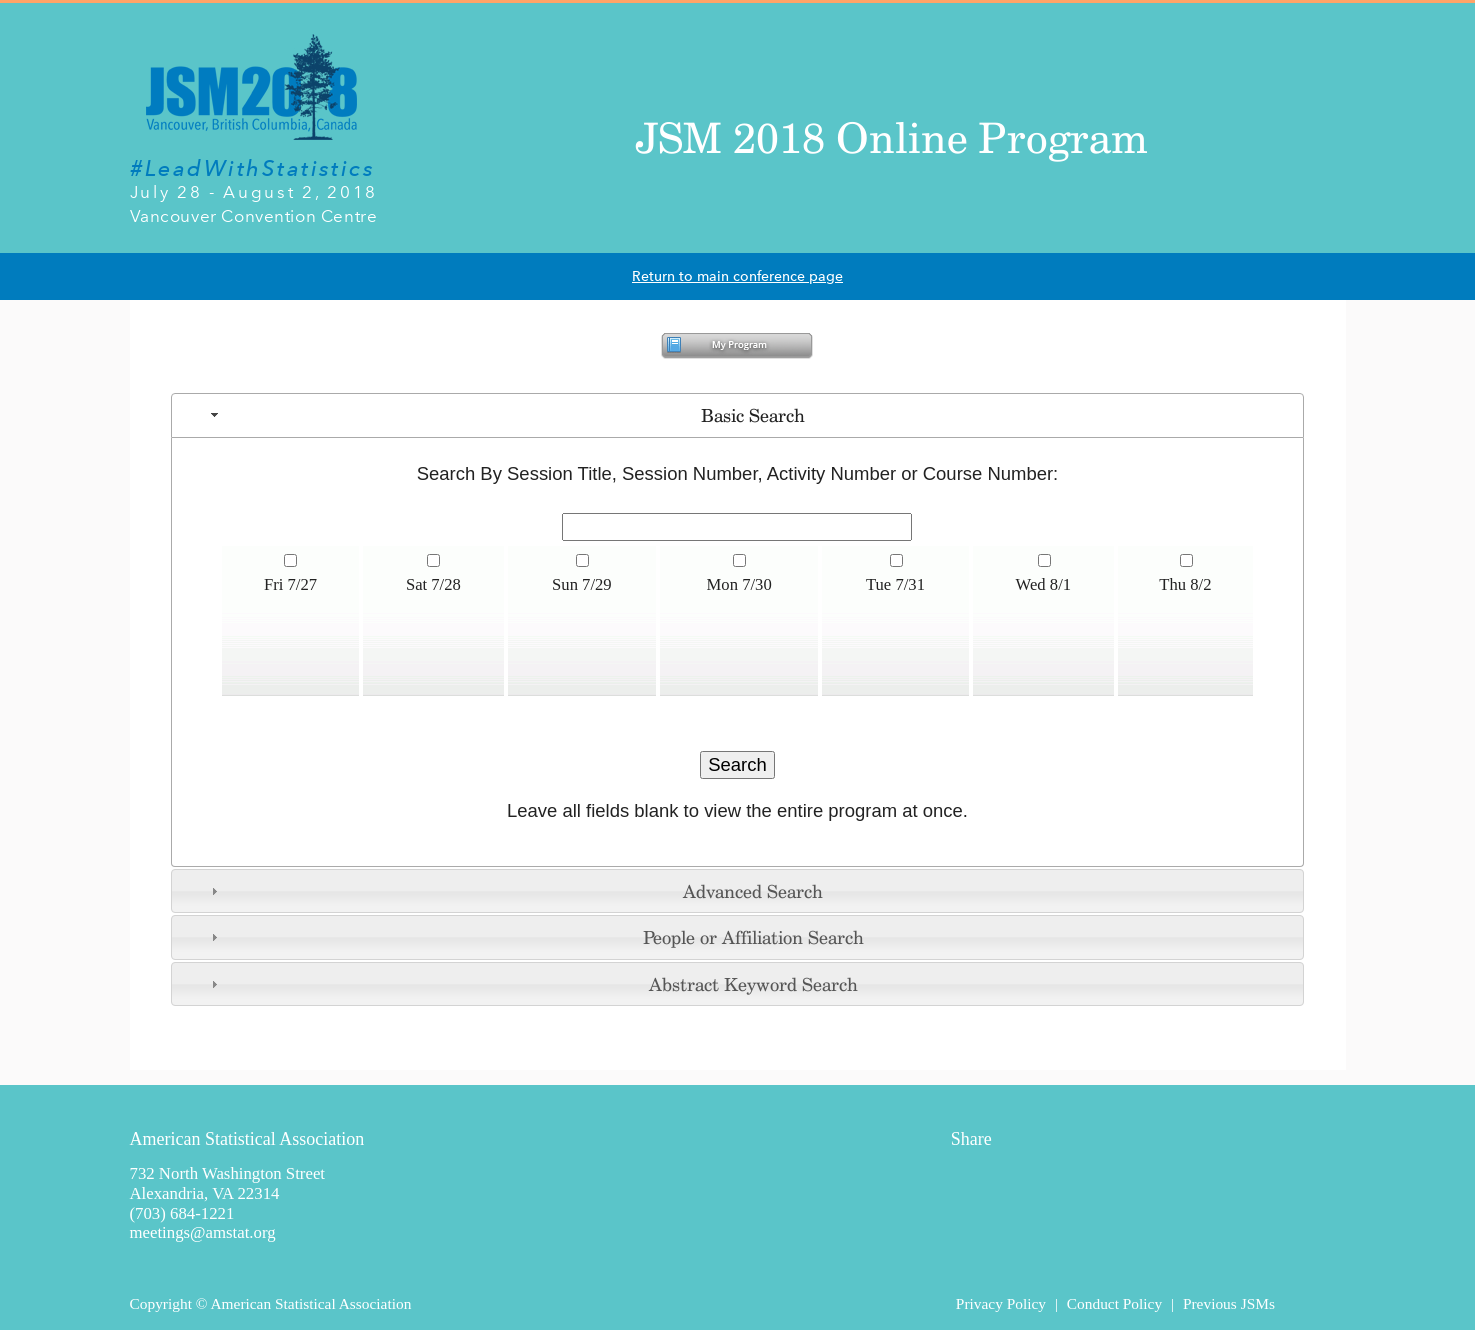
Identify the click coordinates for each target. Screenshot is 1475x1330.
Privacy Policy (1001, 1303)
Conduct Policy (1114, 1303)
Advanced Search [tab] (514, 891)
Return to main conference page (737, 276)
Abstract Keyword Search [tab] (531, 984)
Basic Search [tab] (505, 415)
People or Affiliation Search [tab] (534, 937)
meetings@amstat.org (203, 1232)
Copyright (161, 1303)
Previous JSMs (1229, 1303)
